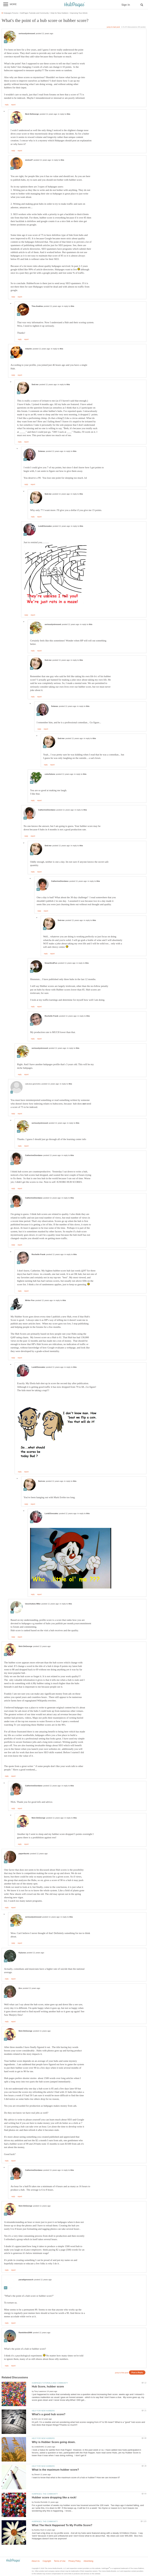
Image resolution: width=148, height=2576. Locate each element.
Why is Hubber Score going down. (54, 2442)
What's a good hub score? (48, 2414)
